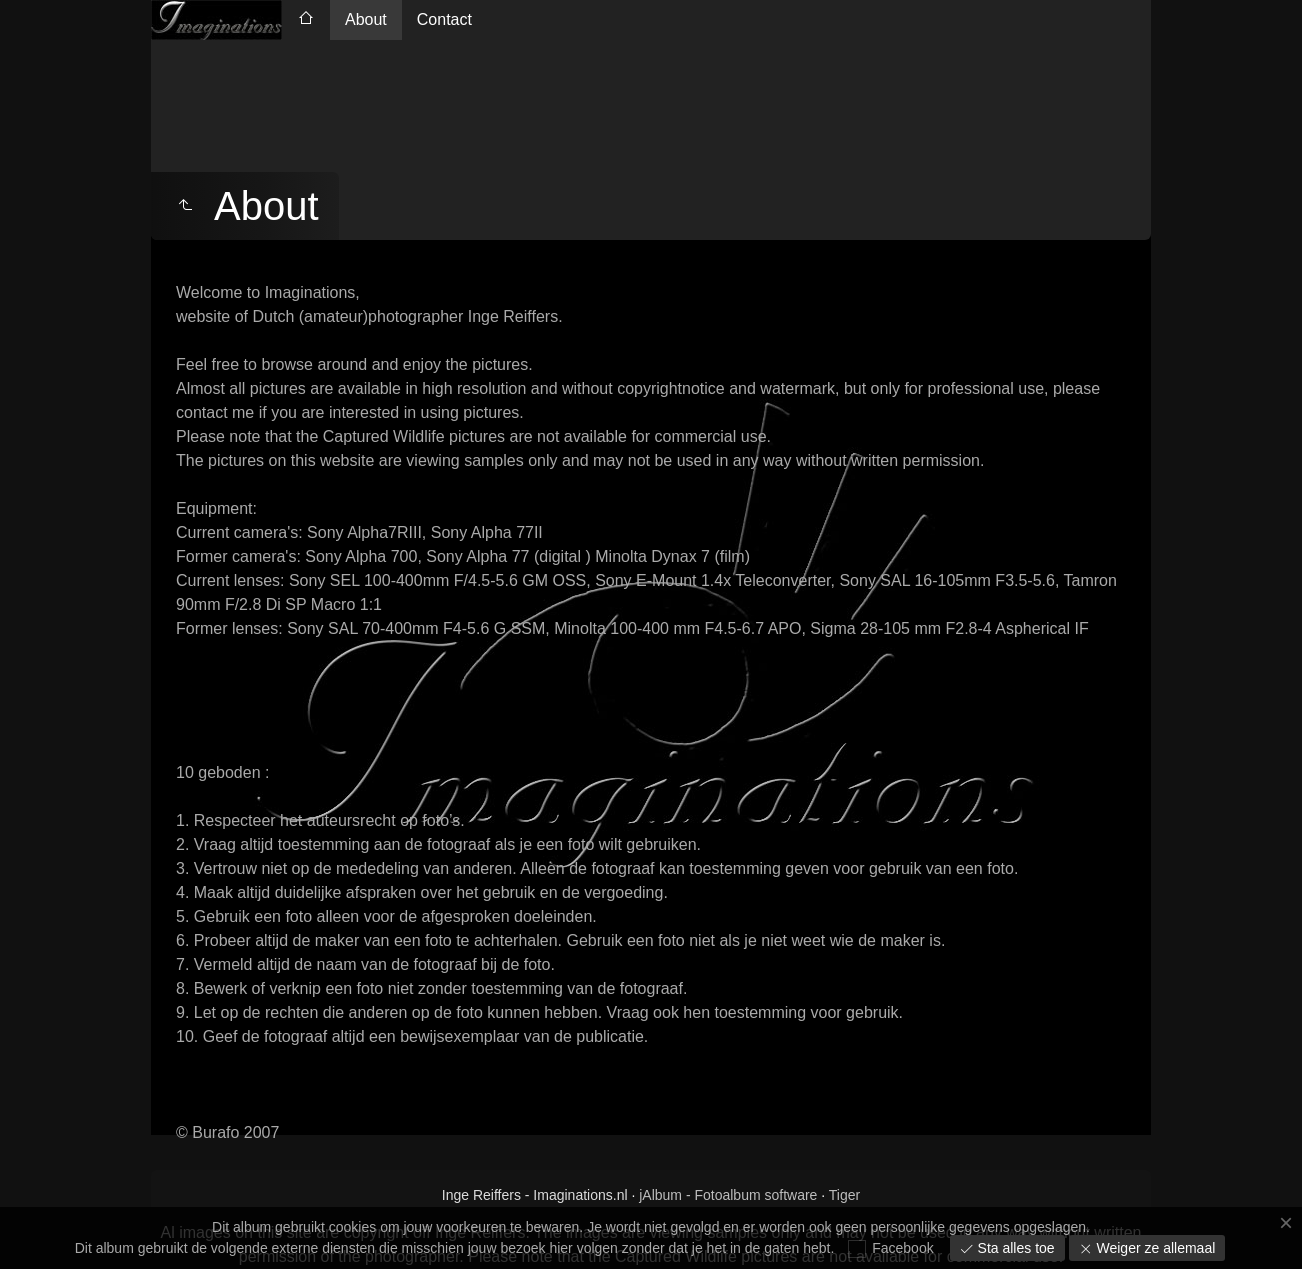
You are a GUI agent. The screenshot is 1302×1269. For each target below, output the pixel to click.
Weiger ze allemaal (1154, 1248)
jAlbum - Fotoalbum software (728, 1195)
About (366, 19)
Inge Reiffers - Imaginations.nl (535, 1195)
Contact (444, 19)
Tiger (844, 1195)
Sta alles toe (1014, 1248)
